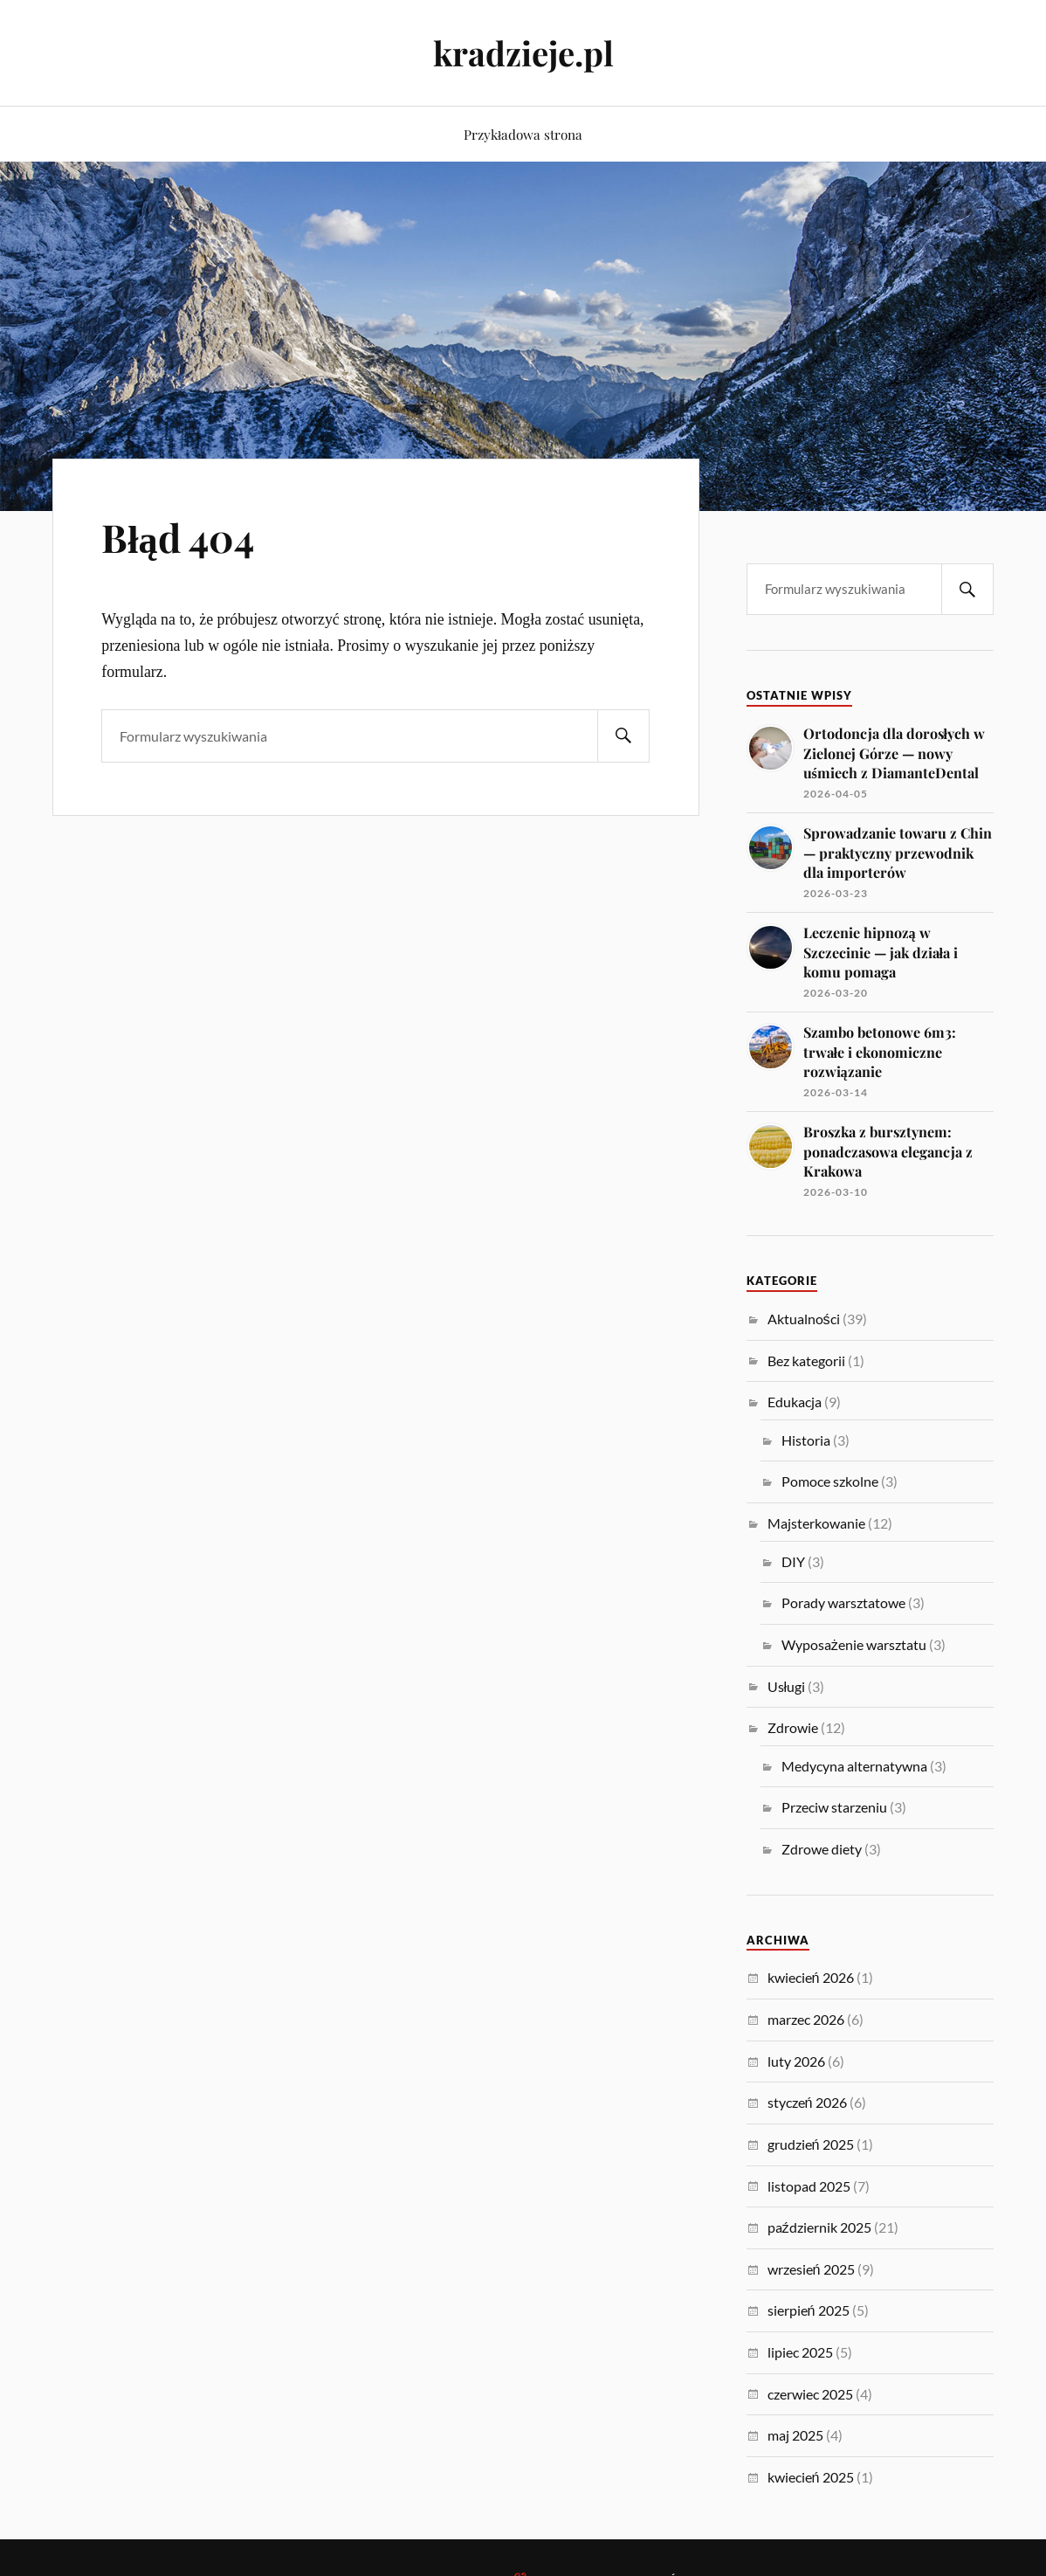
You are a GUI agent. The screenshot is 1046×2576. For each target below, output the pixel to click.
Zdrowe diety (821, 1848)
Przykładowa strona (523, 134)
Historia (805, 1440)
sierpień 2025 (808, 2310)
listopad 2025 (808, 2186)
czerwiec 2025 (810, 2394)
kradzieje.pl (523, 53)
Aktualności (803, 1318)
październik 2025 (819, 2227)
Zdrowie (792, 1727)
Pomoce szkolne (829, 1481)
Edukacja (794, 1401)
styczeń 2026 (807, 2102)
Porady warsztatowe (843, 1602)
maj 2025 (795, 2435)
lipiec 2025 (800, 2352)
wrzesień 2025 (811, 2269)
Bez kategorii (806, 1360)
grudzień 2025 (810, 2144)
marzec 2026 (805, 2019)
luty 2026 (796, 2061)
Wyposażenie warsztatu (853, 1644)
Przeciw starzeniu (834, 1807)
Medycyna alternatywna (854, 1766)
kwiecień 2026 (810, 1977)
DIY (793, 1561)
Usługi (786, 1686)
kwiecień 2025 (810, 2477)
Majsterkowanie (816, 1523)
